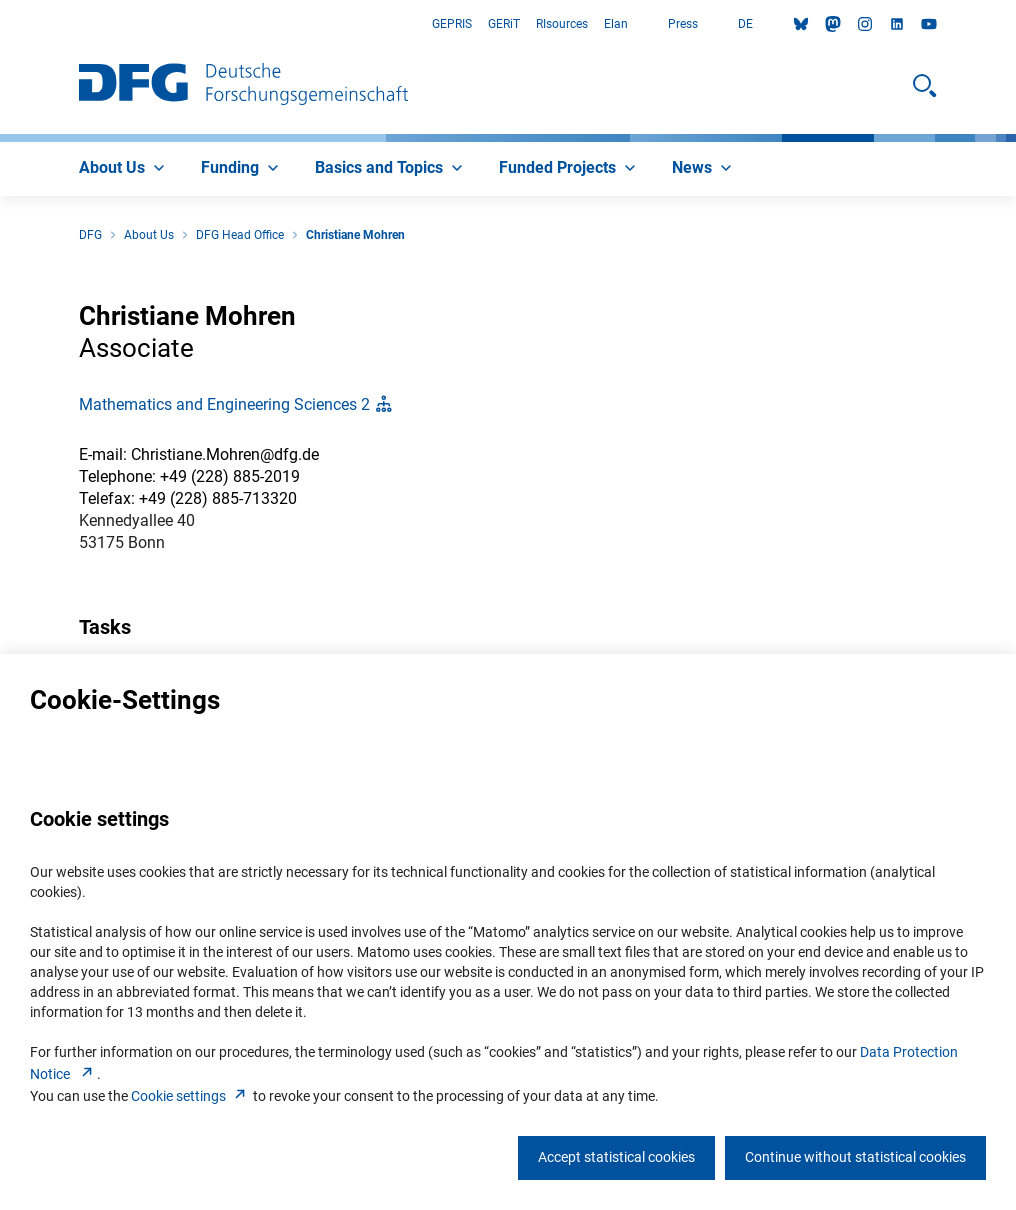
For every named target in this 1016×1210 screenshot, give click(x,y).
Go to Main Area (0, 24)
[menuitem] (124, 169)
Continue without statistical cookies (855, 1157)
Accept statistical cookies (616, 1157)
